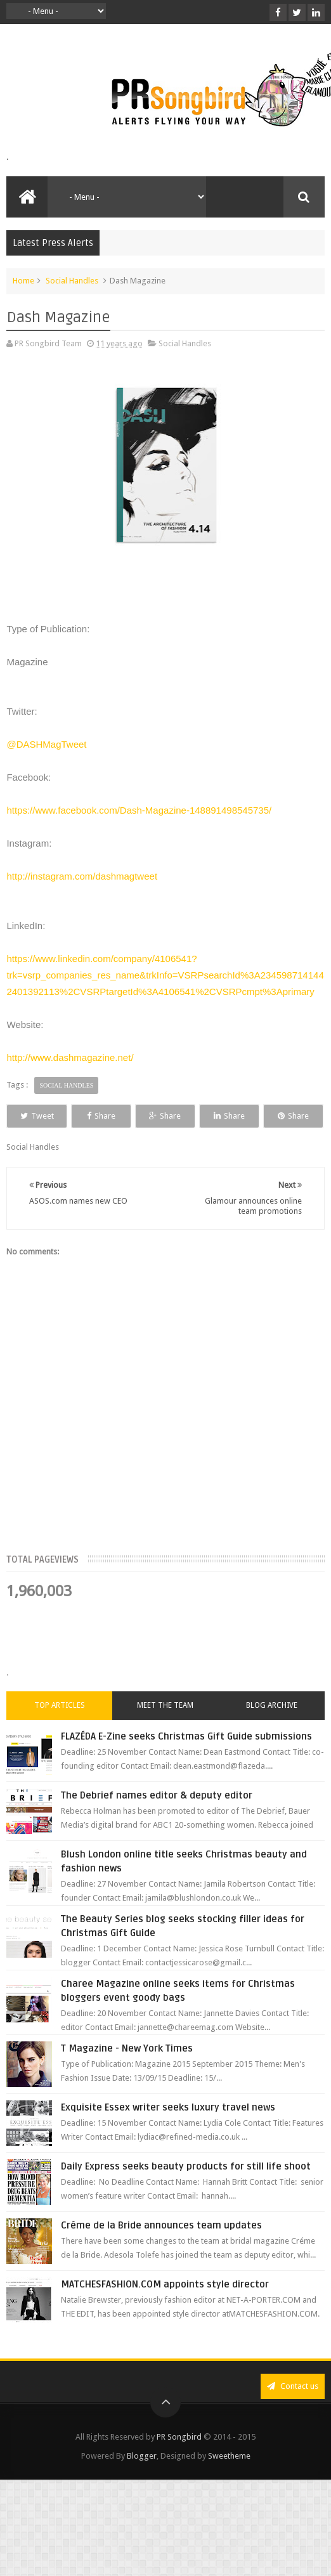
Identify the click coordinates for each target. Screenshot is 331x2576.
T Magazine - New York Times (127, 2072)
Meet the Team (165, 1729)
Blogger (142, 2480)
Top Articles (59, 1729)
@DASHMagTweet (46, 744)
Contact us (292, 2410)
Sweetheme (229, 2480)
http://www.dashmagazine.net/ (69, 1057)
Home (23, 280)
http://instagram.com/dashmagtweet (81, 876)
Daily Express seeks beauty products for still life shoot (186, 2190)
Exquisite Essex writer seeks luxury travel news (168, 2131)
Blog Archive (271, 1729)
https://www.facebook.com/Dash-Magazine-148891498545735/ (138, 810)
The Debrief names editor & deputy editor (156, 1819)
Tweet (45, 1116)
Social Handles (72, 280)
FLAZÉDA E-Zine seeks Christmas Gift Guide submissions (186, 1760)
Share (124, 1116)
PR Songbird (179, 2461)
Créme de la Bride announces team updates (161, 2249)
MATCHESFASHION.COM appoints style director (165, 2308)
